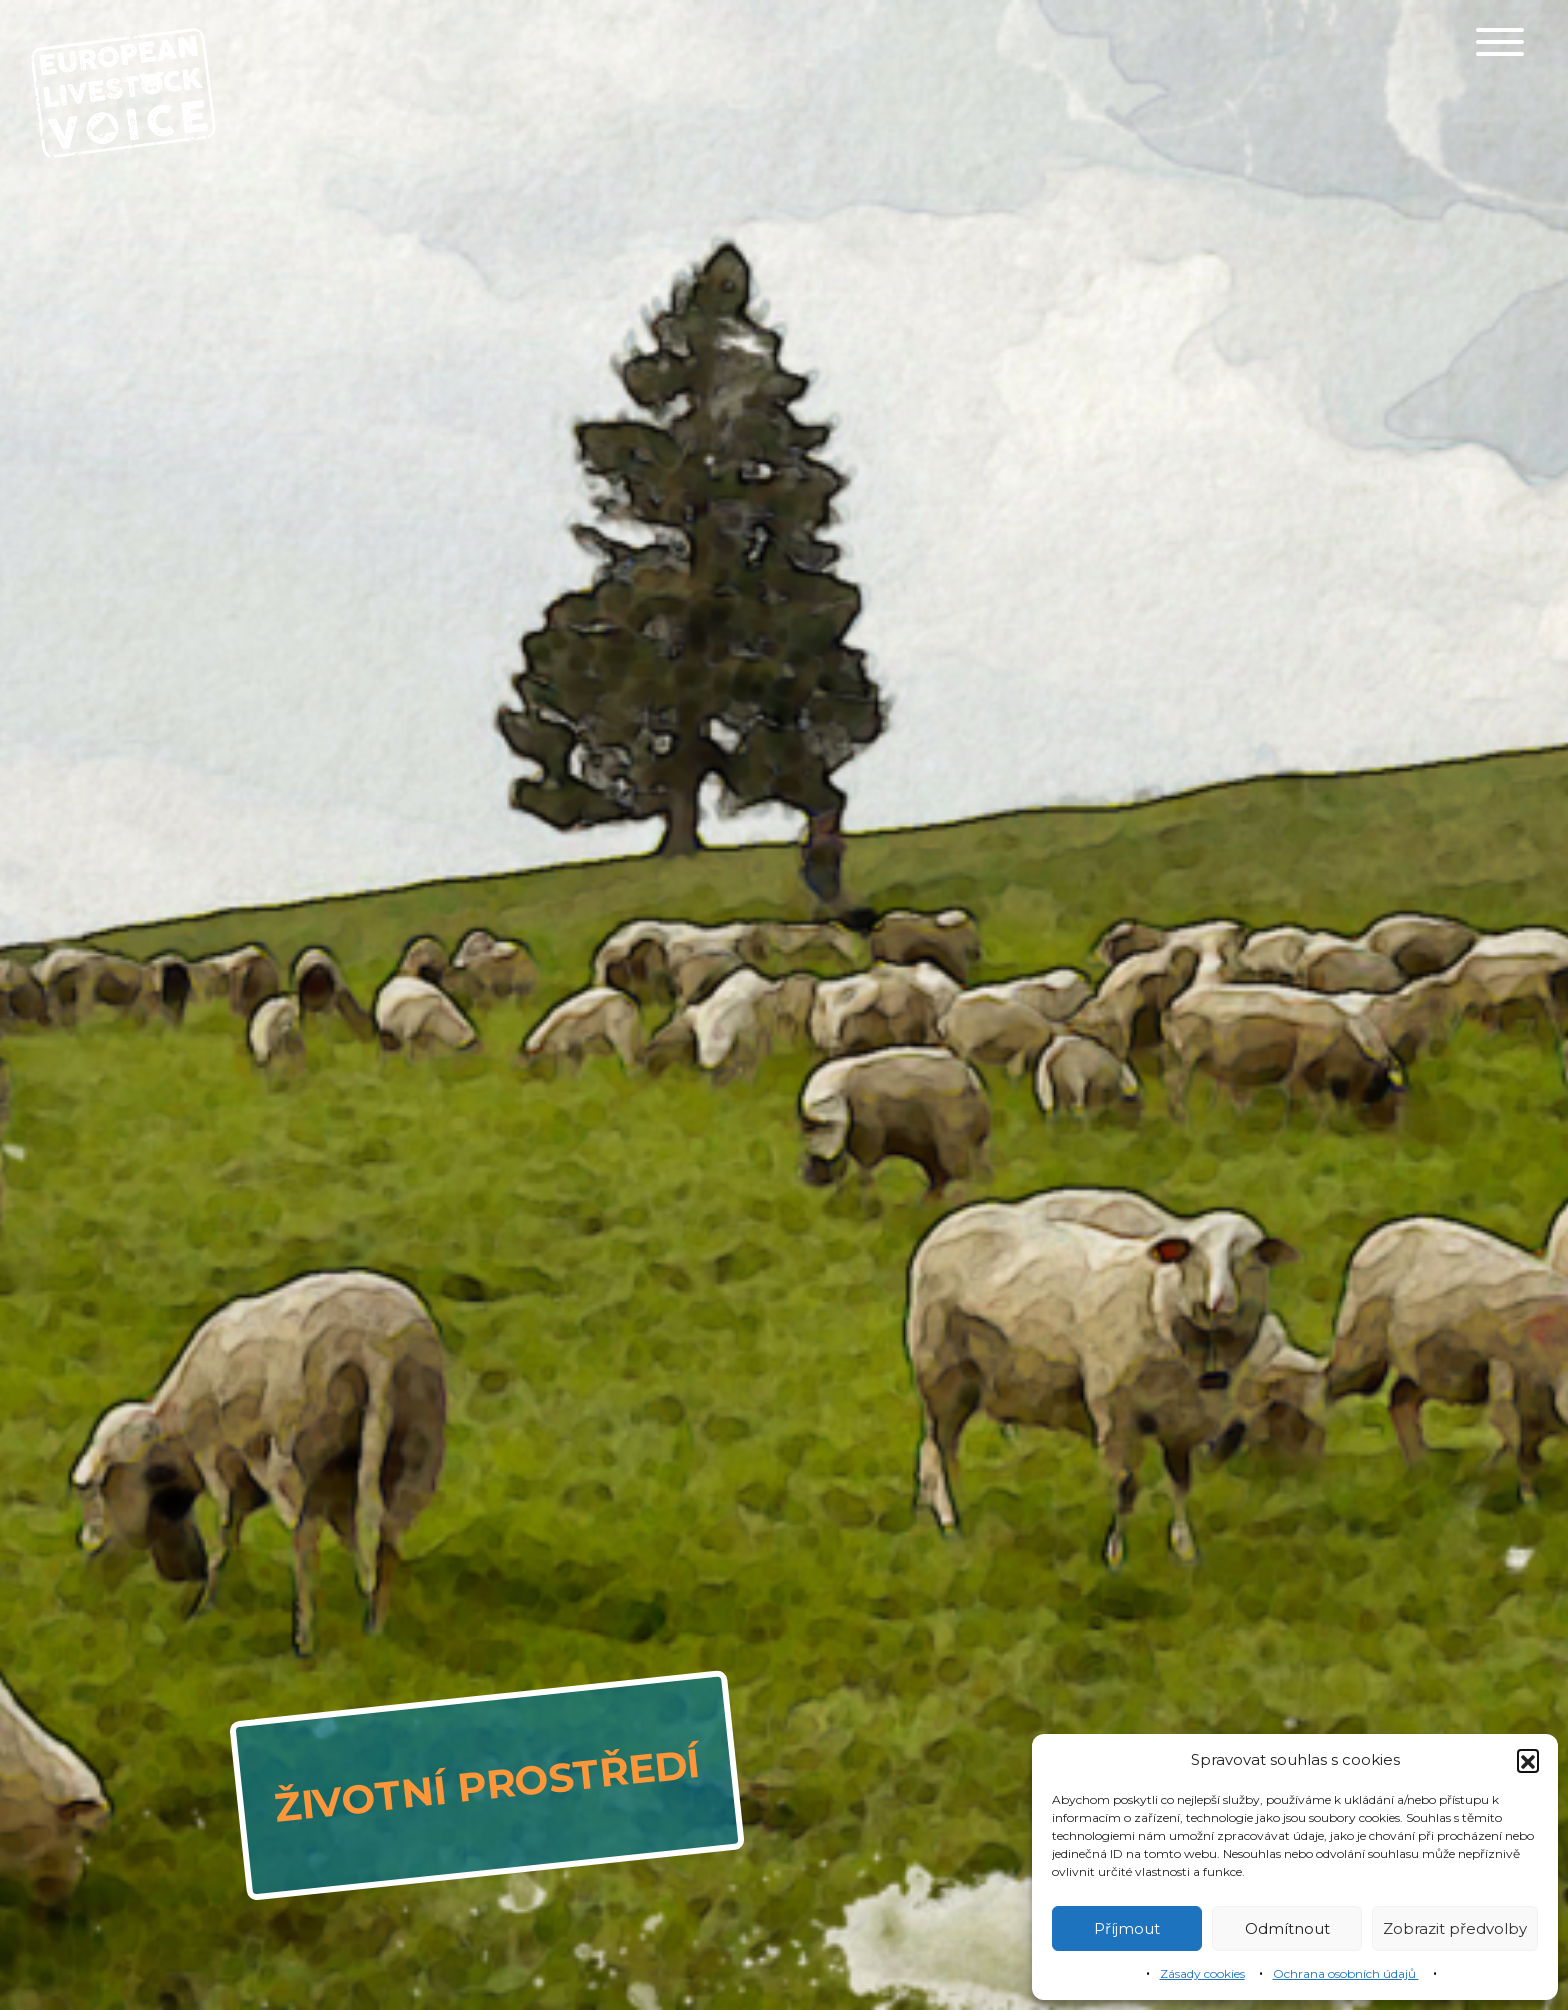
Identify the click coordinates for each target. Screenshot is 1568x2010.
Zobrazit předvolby (1455, 1928)
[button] (1528, 1760)
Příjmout (1127, 1928)
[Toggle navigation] (1500, 42)
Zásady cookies (1202, 1973)
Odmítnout (1287, 1928)
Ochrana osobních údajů (1346, 1973)
